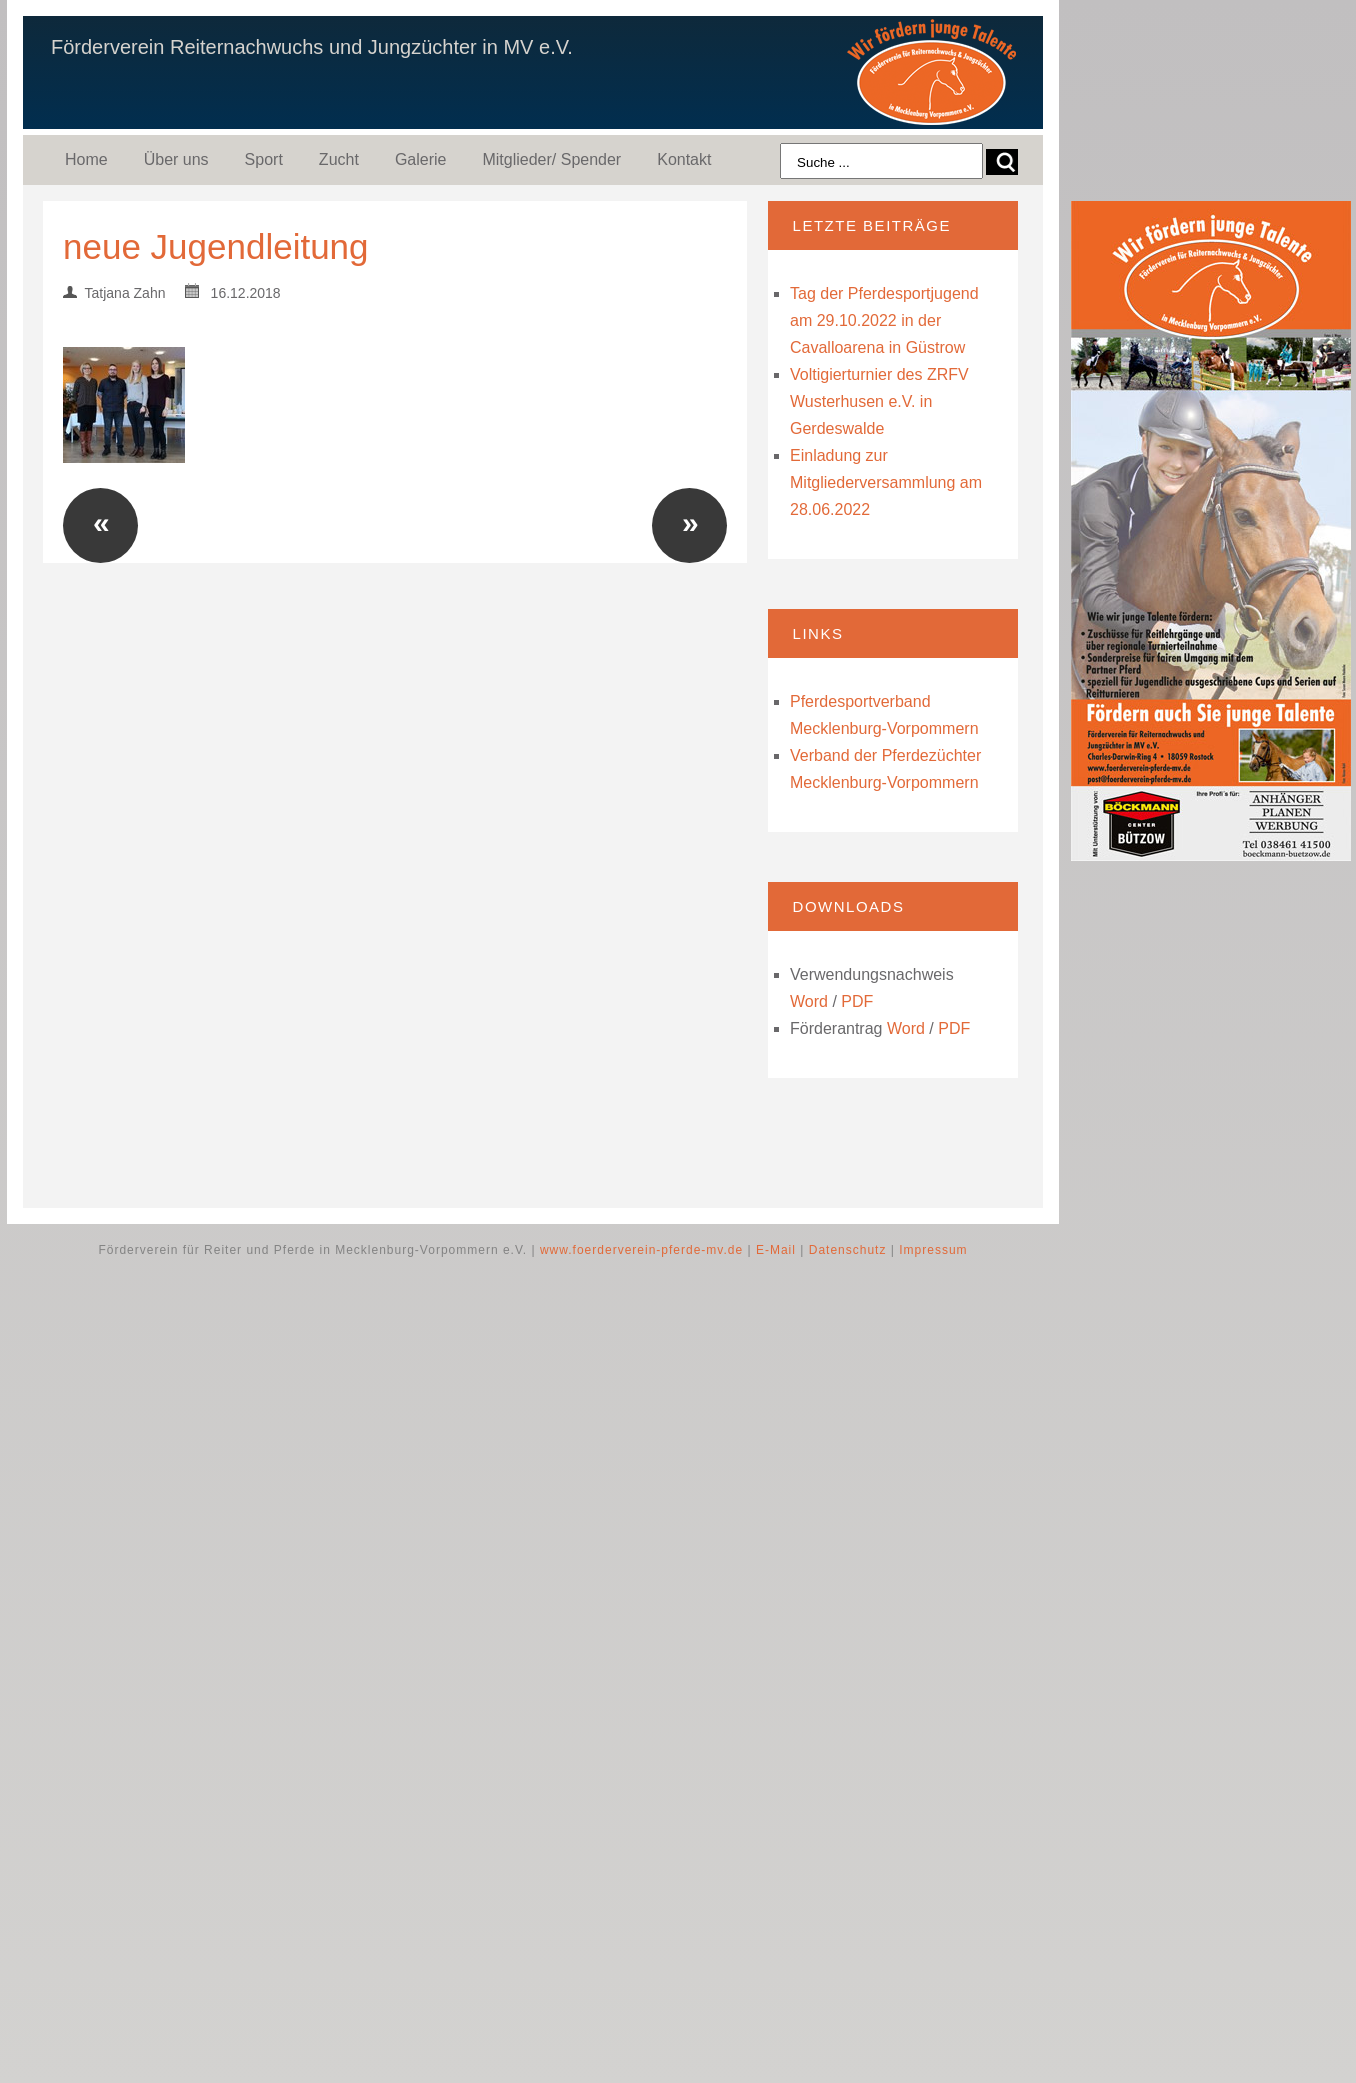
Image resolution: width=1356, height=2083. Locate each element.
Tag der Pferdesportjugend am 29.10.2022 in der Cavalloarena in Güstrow (884, 320)
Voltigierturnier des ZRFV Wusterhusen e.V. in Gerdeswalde (879, 401)
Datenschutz (848, 1250)
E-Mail (776, 1250)
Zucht (339, 159)
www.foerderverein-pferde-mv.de (641, 1250)
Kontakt (684, 159)
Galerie (421, 159)
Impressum (933, 1250)
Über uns (176, 159)
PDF (857, 1001)
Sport (264, 159)
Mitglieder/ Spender (551, 159)
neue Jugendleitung (216, 246)
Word (809, 1001)
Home (86, 159)
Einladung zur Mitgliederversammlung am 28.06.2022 (886, 482)
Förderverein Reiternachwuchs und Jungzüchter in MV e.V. (312, 47)
